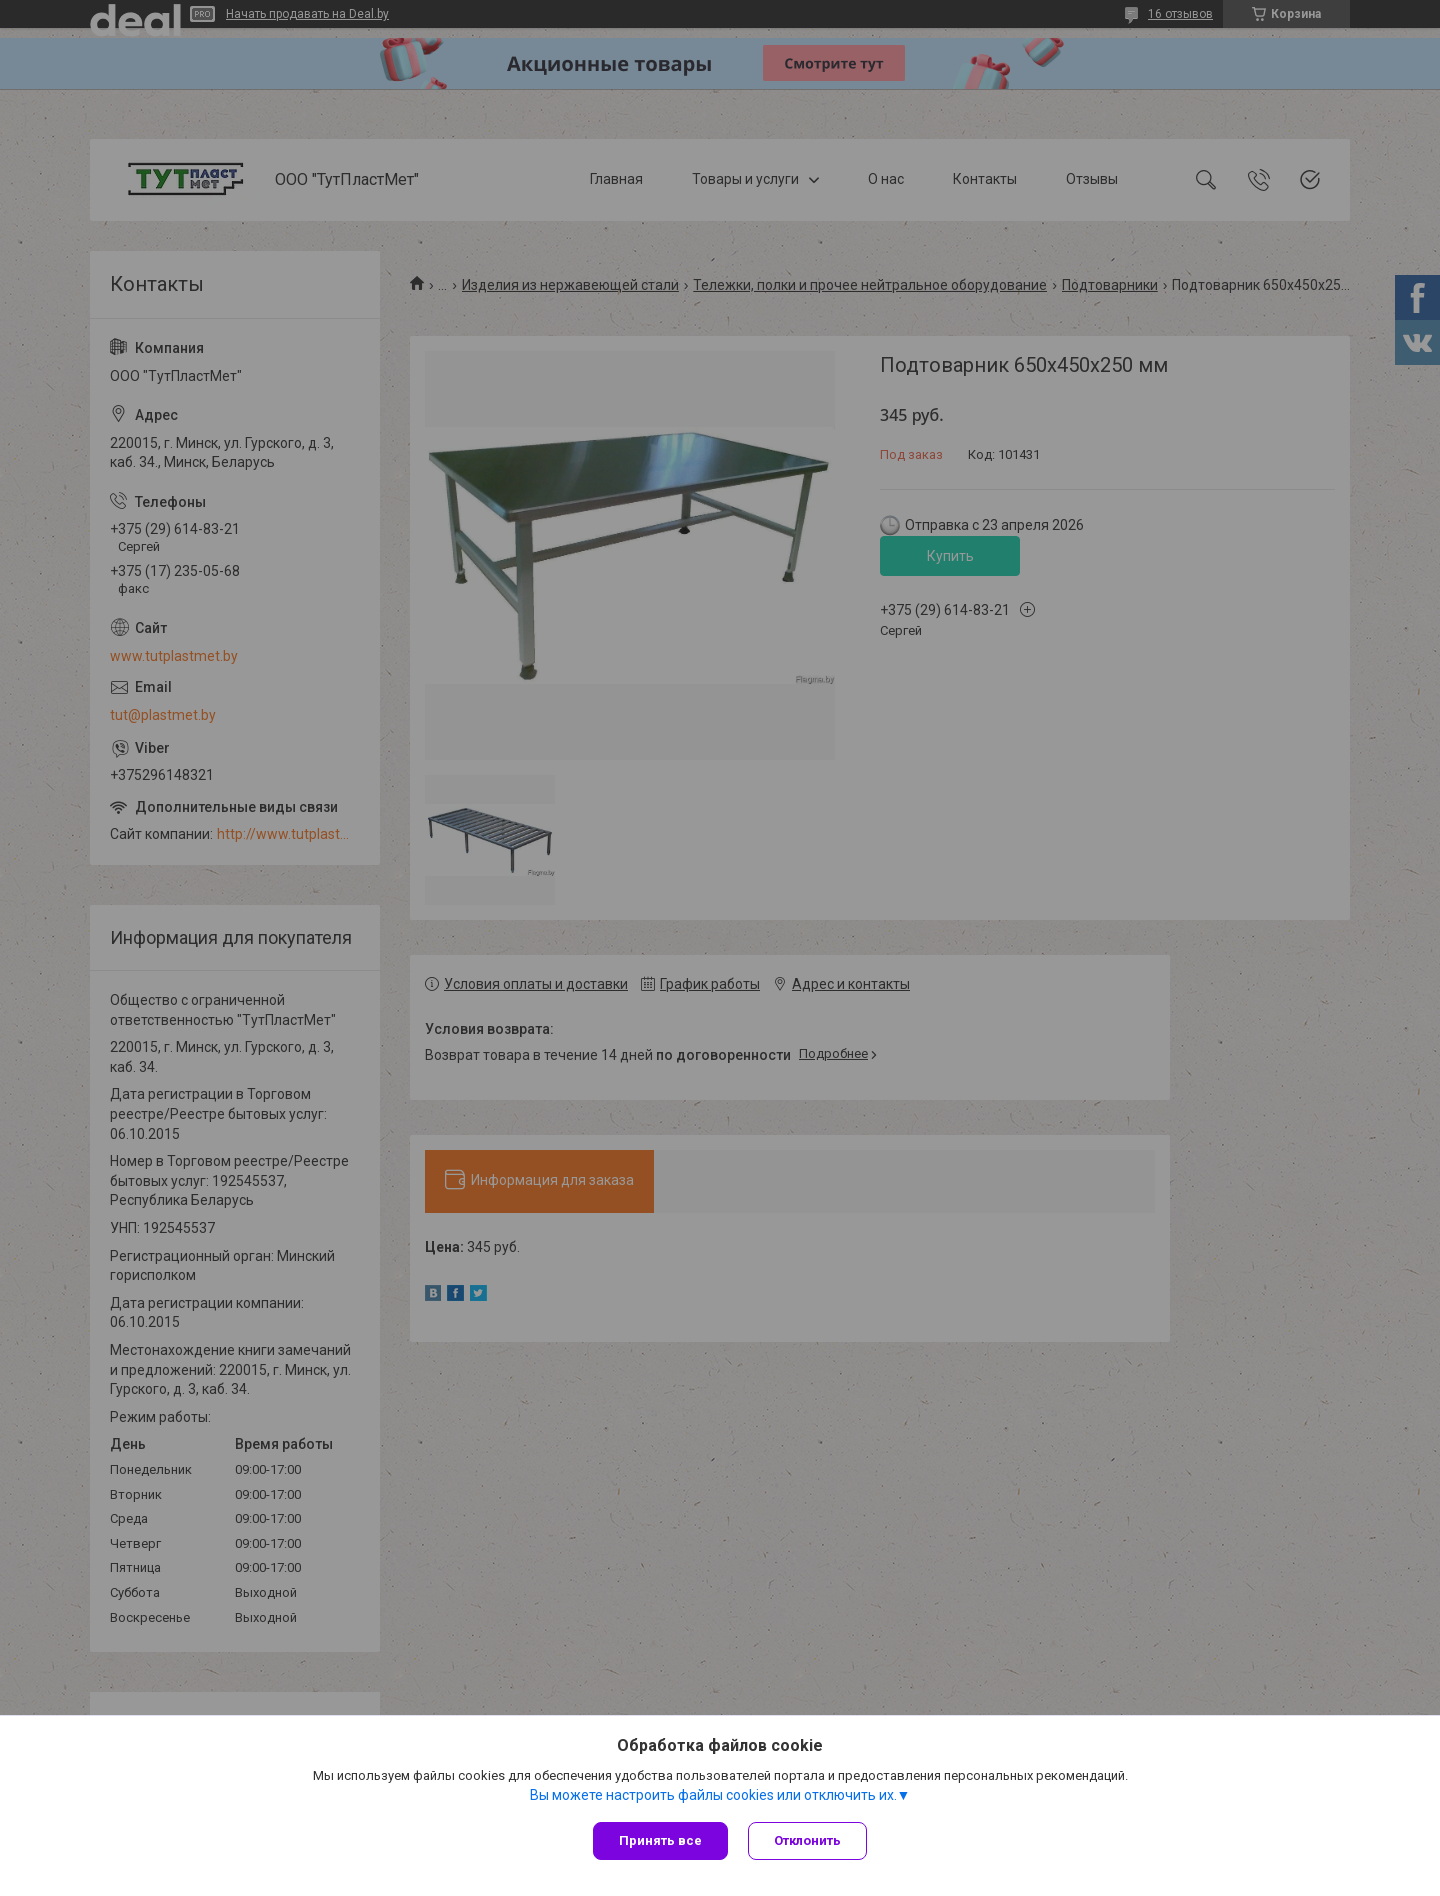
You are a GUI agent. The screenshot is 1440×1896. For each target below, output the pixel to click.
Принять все (660, 1840)
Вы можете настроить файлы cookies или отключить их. (713, 1795)
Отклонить (807, 1840)
